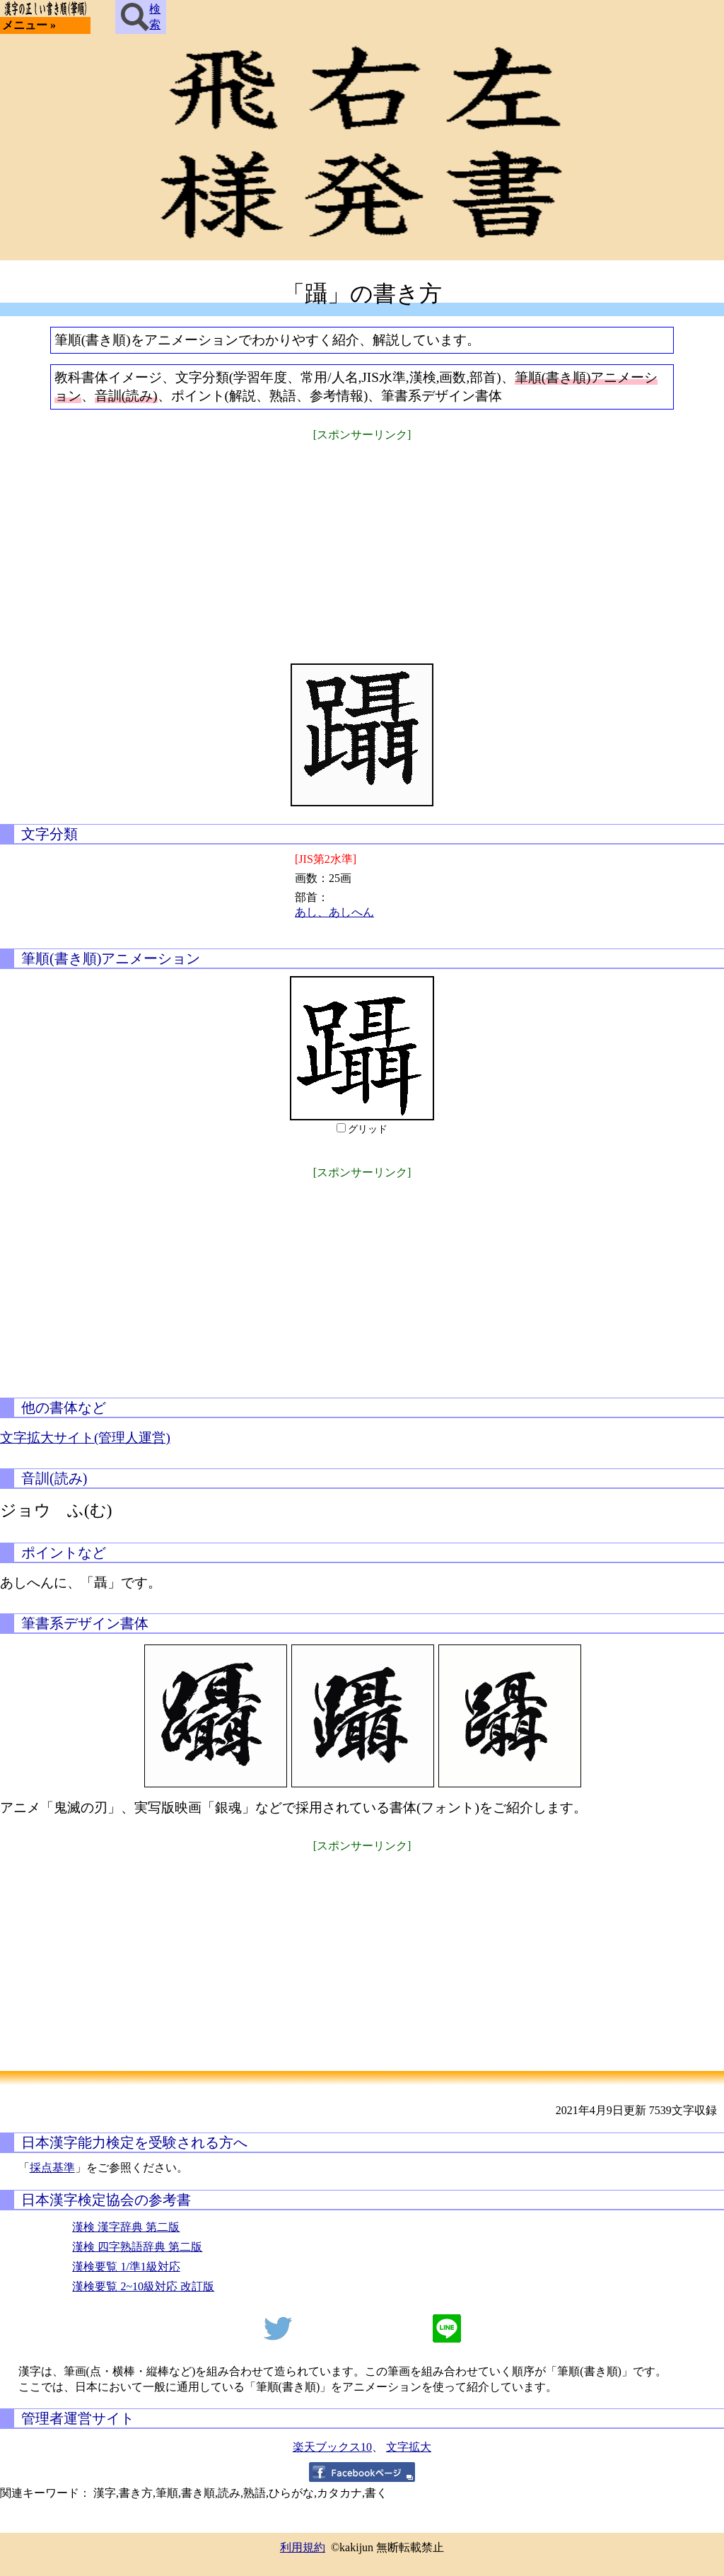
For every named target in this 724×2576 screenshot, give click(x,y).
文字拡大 (408, 2447)
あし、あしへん (334, 912)
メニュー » (29, 25)
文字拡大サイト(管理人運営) (85, 1437)
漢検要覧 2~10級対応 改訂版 (143, 2286)
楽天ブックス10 (332, 2447)
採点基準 (52, 2168)
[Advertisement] (362, 543)
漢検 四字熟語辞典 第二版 (137, 2247)
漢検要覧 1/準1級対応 (126, 2267)
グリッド (367, 1129)
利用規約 (302, 2547)
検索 (140, 17)
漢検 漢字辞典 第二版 (126, 2227)
